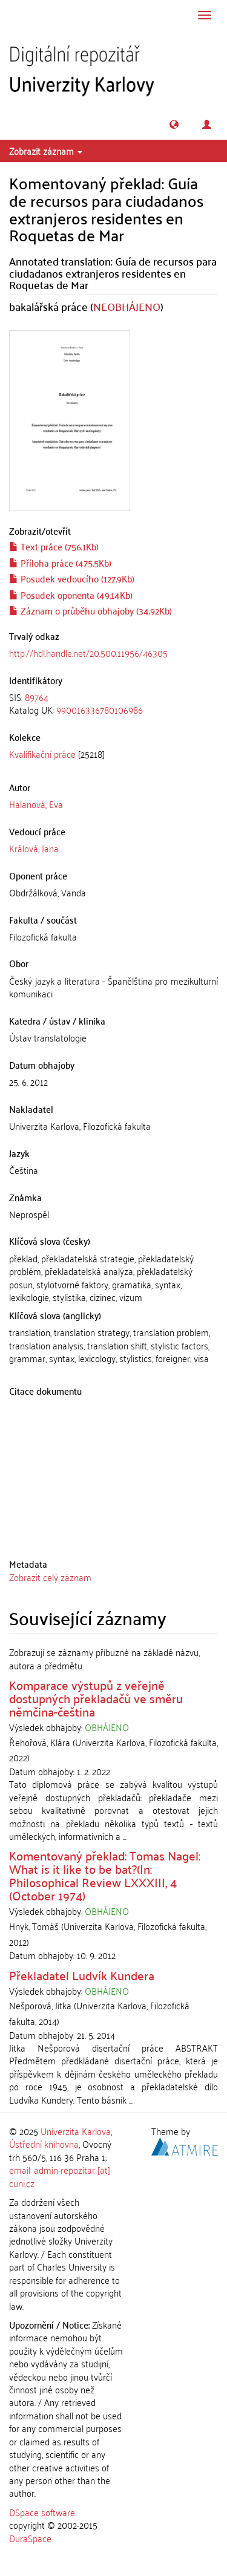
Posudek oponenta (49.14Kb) (71, 594)
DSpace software (42, 2511)
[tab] (113, 704)
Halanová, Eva (36, 803)
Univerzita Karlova (76, 2130)
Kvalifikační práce (42, 753)
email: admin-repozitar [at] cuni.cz (59, 2176)
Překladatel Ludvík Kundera (81, 1975)
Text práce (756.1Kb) (54, 546)
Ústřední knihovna (44, 2143)
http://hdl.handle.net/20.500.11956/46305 (88, 652)
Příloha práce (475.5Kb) (60, 562)
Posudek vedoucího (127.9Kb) (71, 578)
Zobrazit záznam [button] (45, 150)
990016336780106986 (99, 709)
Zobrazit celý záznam (50, 1576)
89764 (36, 696)
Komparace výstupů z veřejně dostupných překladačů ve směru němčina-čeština (96, 1698)
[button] (174, 124)
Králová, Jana (34, 848)
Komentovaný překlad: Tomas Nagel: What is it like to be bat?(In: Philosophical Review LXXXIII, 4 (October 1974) (104, 1875)
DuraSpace (30, 2537)
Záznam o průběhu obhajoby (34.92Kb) (90, 610)
